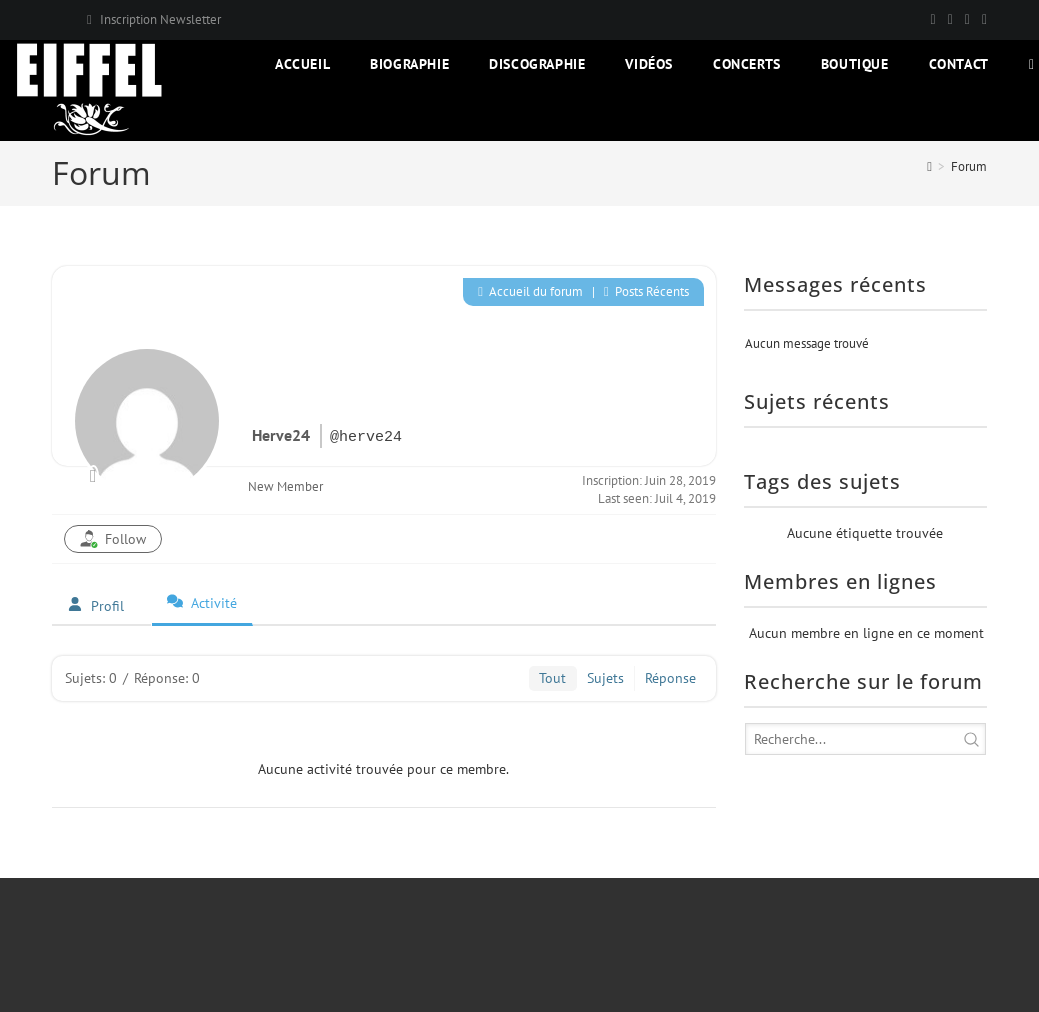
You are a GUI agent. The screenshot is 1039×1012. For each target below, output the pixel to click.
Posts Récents (646, 291)
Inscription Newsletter (160, 19)
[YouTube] (981, 20)
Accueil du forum (530, 291)
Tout (552, 678)
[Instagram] (967, 20)
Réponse (670, 678)
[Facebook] (950, 20)
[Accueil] (929, 166)
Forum (969, 166)
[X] (933, 20)
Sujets (605, 678)
